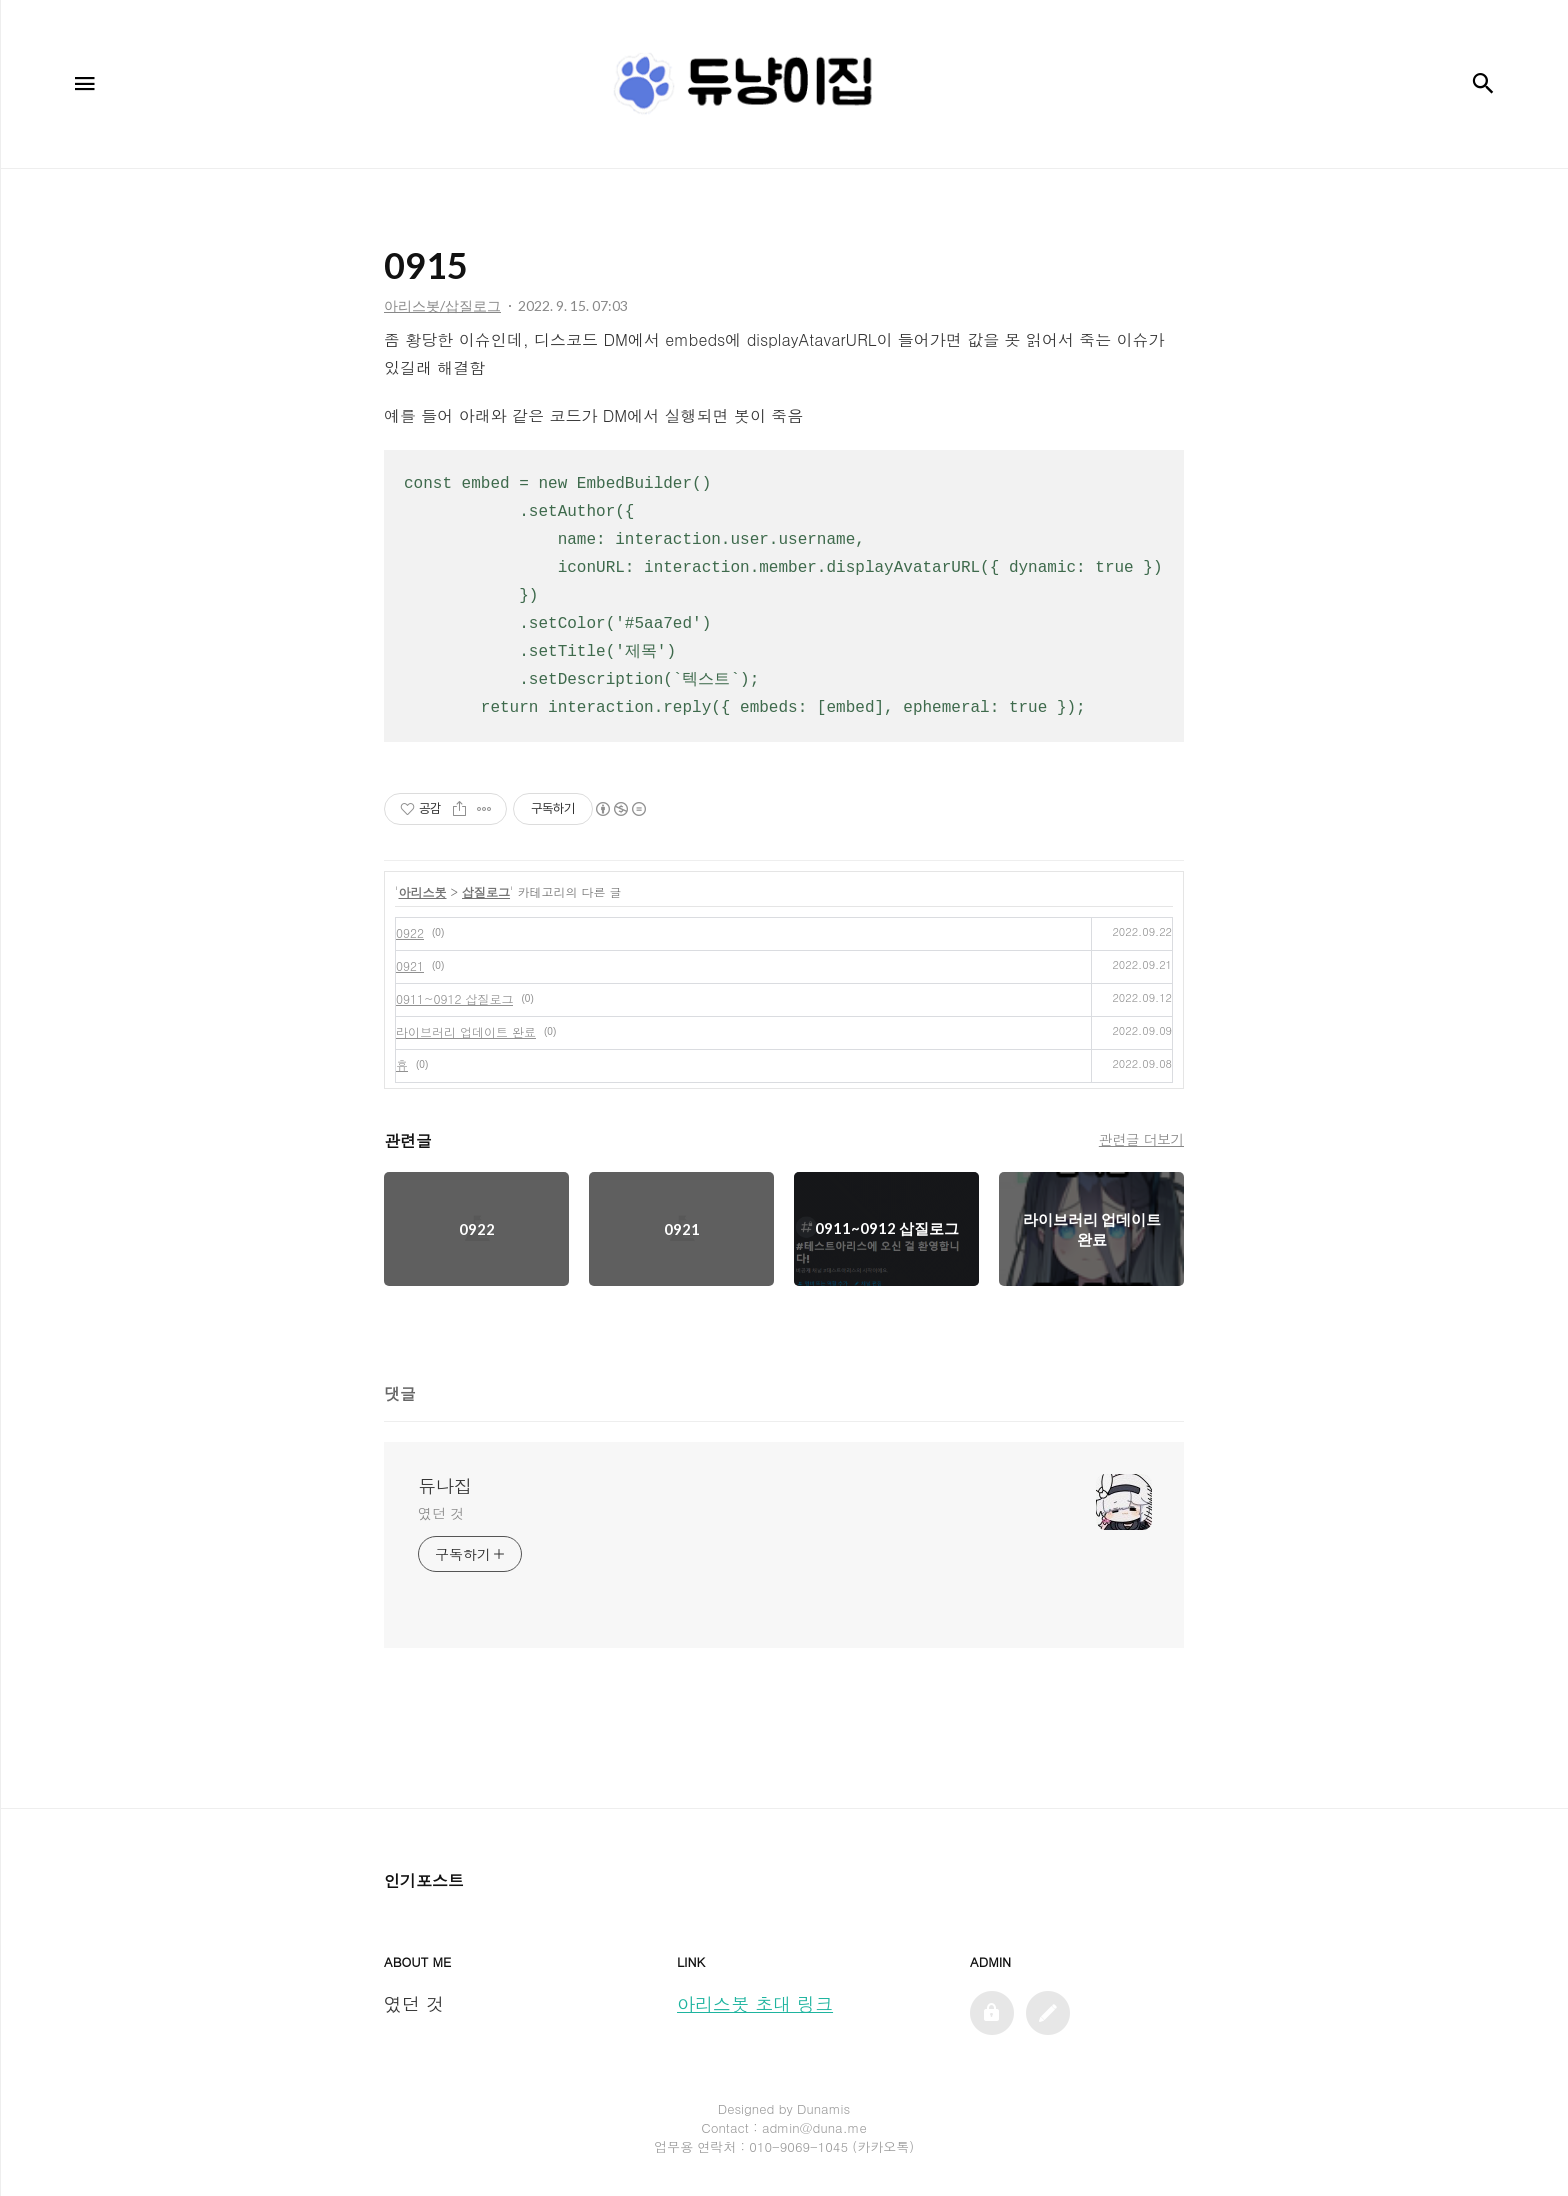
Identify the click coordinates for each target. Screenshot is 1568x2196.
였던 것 (441, 1513)
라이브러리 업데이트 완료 (466, 1031)
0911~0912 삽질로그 (454, 998)
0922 (410, 932)
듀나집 (445, 1486)
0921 (410, 965)
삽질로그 (486, 891)
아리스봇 (423, 891)
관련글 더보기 (1141, 1139)
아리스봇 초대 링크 (755, 2003)
